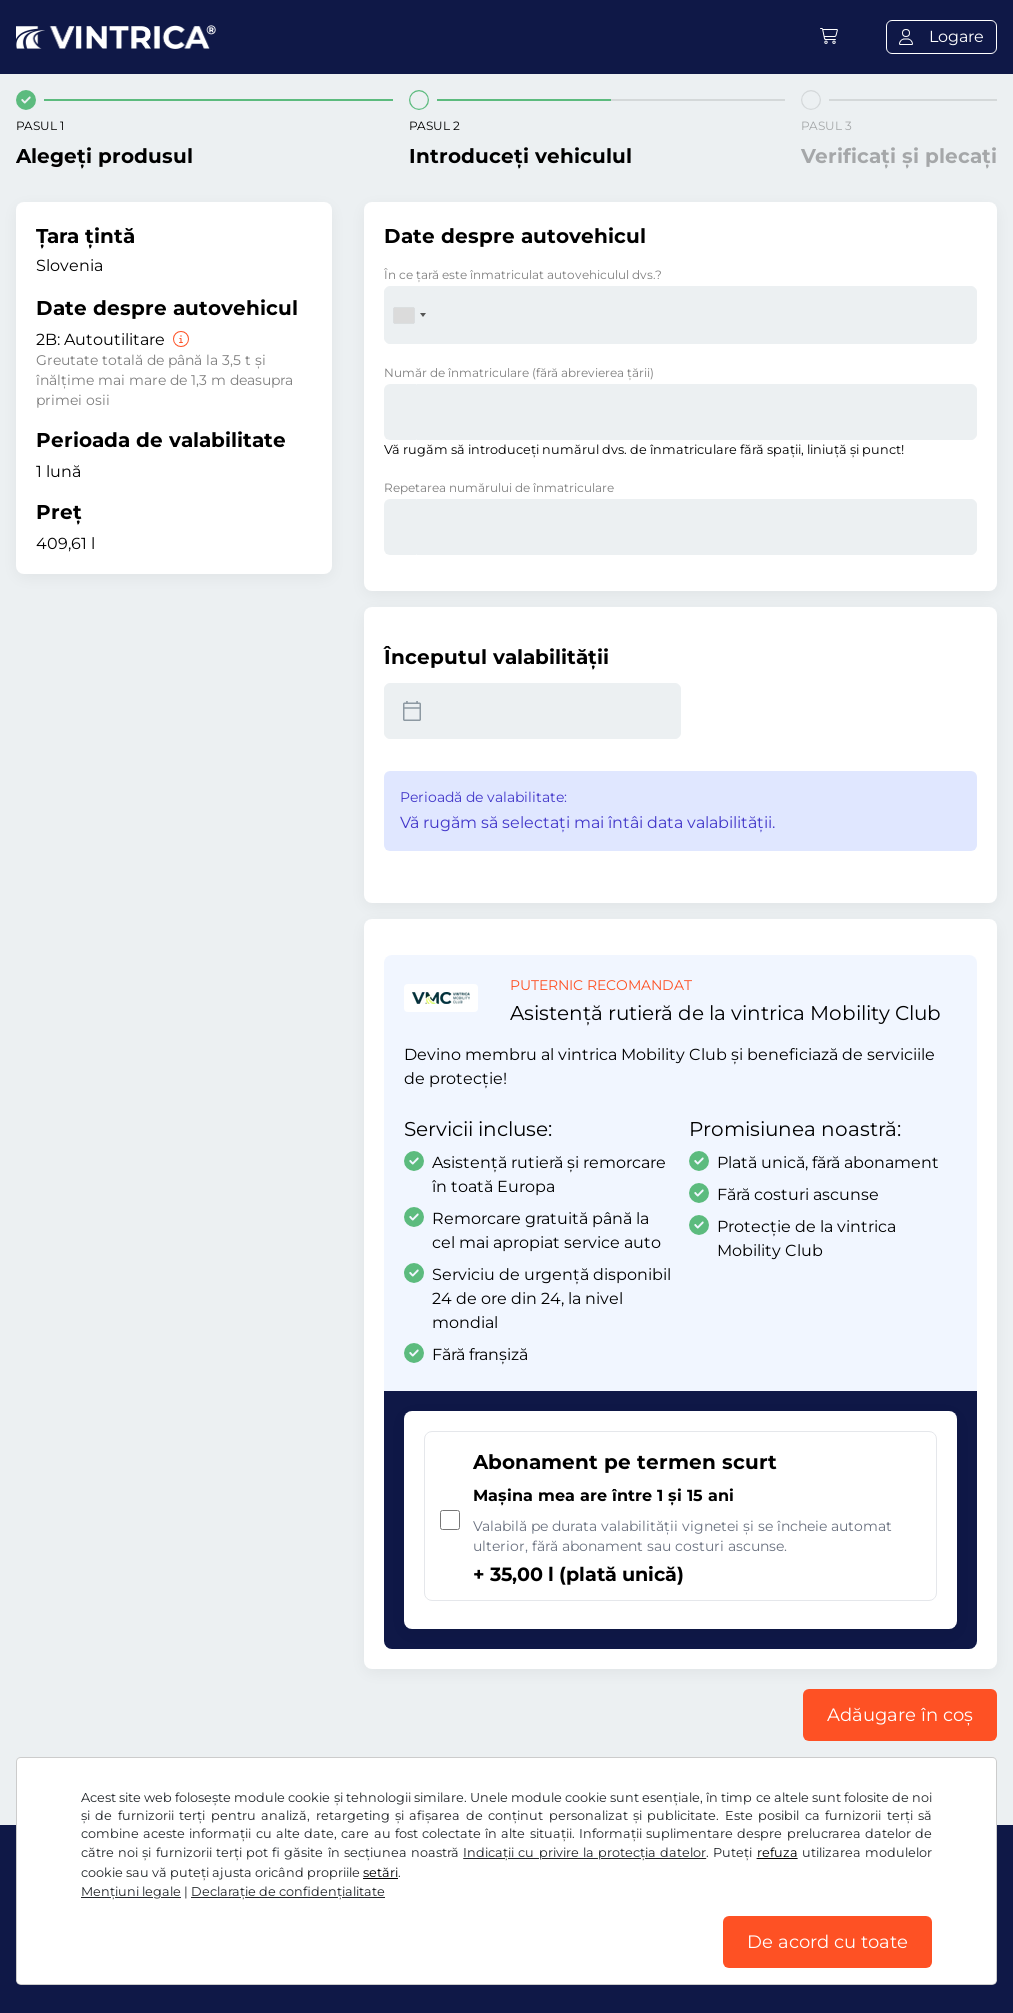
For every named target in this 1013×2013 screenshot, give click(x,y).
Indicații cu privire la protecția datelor (584, 1852)
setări (380, 1872)
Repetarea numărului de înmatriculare (499, 487)
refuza (777, 1852)
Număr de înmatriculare (519, 372)
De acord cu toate (827, 1942)
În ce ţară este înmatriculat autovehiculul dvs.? (523, 274)
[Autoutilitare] (179, 339)
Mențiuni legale (131, 1891)
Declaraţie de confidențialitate (288, 1891)
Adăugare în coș (900, 1715)
